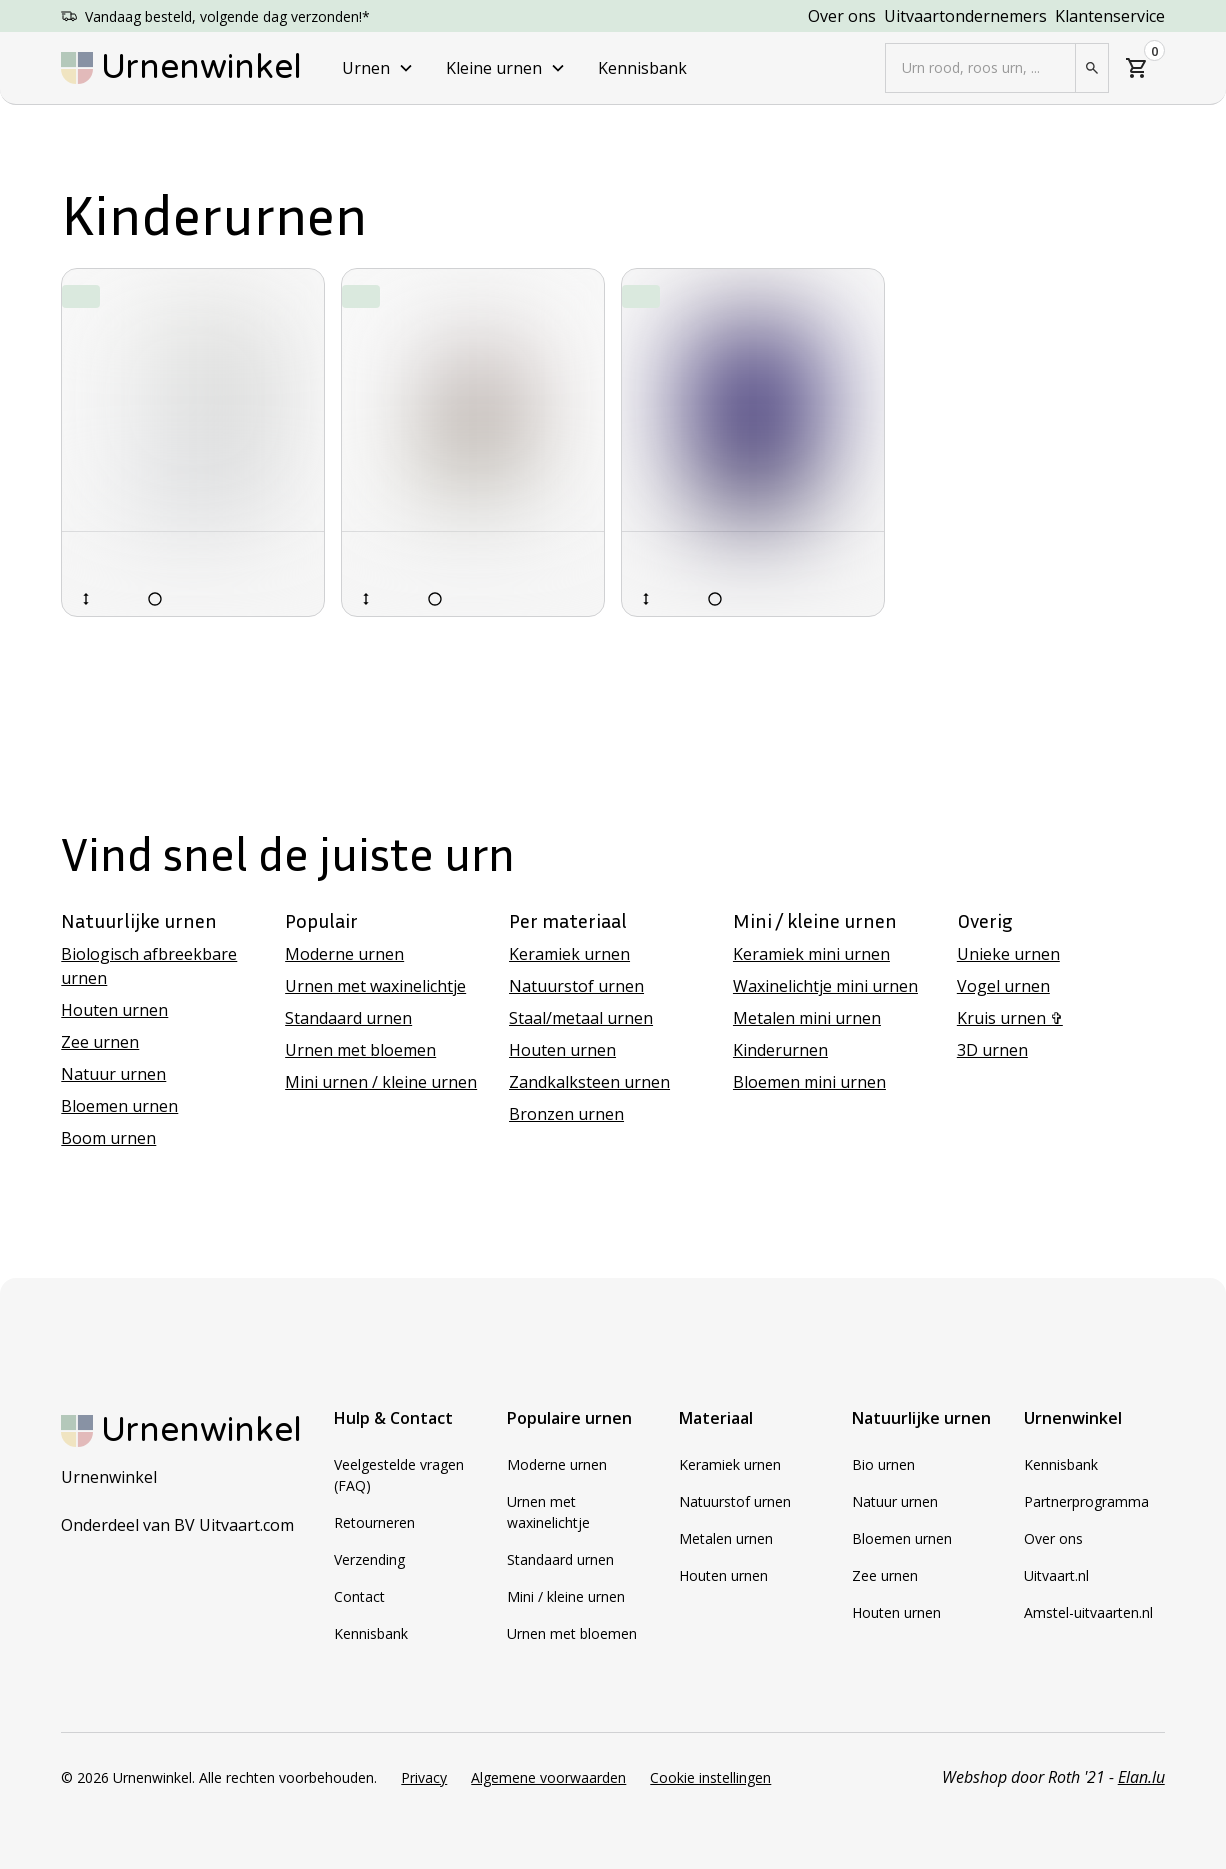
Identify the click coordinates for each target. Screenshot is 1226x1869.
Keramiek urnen (569, 954)
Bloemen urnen (119, 1106)
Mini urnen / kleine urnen (381, 1082)
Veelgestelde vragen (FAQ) (399, 1475)
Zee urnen (100, 1042)
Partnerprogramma (1086, 1501)
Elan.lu (1141, 1777)
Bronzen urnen (566, 1114)
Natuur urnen (113, 1074)
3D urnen (992, 1050)
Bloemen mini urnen (809, 1082)
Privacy (424, 1777)
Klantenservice (1110, 16)
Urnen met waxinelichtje (375, 986)
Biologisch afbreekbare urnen (149, 966)
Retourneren (374, 1522)
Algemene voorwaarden (548, 1777)
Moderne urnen (344, 954)
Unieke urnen (1008, 954)
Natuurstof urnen (576, 986)
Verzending (369, 1559)
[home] (181, 68)
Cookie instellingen (710, 1777)
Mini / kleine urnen (566, 1596)
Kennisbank (642, 68)
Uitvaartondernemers (965, 16)
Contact (359, 1596)
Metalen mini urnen (807, 1018)
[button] (378, 68)
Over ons (842, 16)
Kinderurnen (780, 1050)
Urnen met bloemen (360, 1050)
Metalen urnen (726, 1538)
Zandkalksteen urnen (589, 1082)
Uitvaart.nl (1056, 1575)
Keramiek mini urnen (811, 954)
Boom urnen (108, 1138)
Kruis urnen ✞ (1010, 1018)
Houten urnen (114, 1010)
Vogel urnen (1003, 986)
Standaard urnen (348, 1018)
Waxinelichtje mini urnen (825, 986)
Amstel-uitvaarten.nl (1088, 1612)
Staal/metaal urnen (581, 1018)
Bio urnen (883, 1464)
